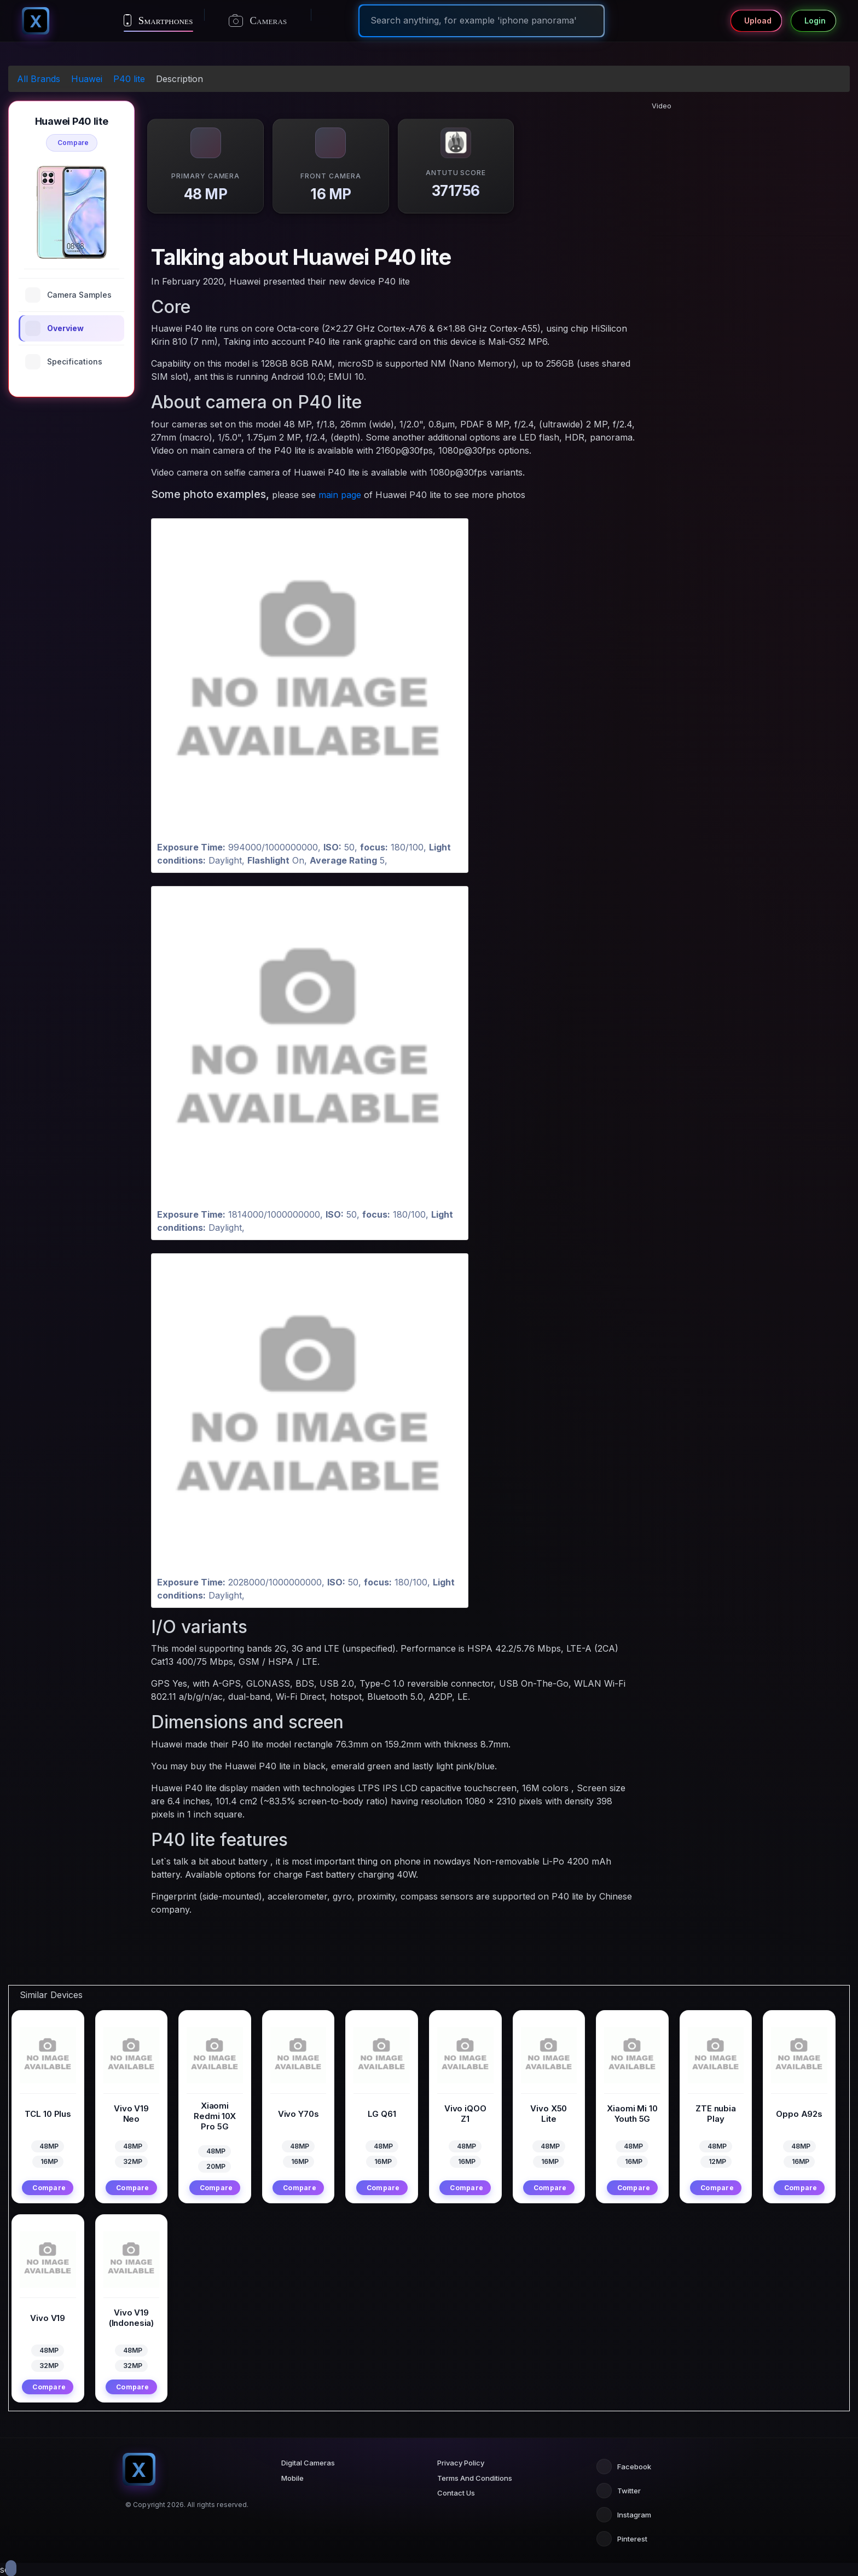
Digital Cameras (308, 2462)
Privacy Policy (460, 2462)
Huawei (86, 78)
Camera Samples (68, 295)
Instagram (623, 2514)
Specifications (63, 361)
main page (339, 494)
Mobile (292, 2478)
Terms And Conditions (474, 2478)
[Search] (482, 20)
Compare (73, 142)
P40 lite (129, 78)
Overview (54, 328)
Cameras (258, 21)
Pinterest (621, 2538)
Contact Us (456, 2492)
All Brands (38, 78)
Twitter (618, 2490)
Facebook (623, 2466)
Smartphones (158, 20)
